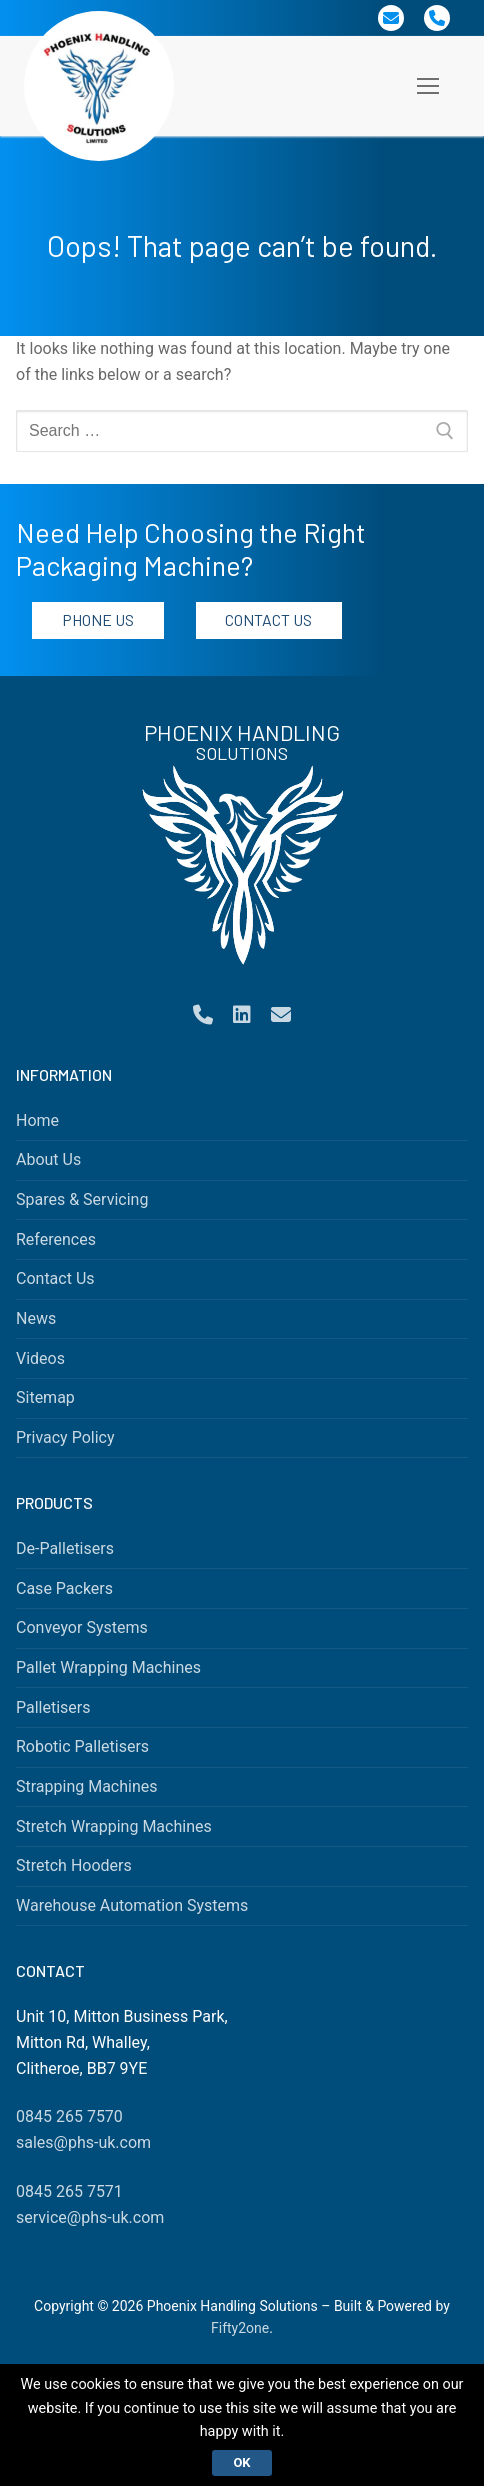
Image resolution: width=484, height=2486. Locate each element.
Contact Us (268, 619)
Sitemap (45, 1397)
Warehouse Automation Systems (132, 1905)
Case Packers (64, 1588)
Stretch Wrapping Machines (114, 1826)
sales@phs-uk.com (83, 2142)
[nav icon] (428, 86)
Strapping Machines (87, 1786)
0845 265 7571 (69, 2191)
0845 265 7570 (69, 2116)
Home (37, 1120)
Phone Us (98, 619)
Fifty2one (240, 2328)
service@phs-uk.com (90, 2217)
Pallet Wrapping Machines (108, 1667)
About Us (48, 1159)
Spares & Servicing (82, 1199)
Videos (40, 1358)
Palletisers (53, 1707)
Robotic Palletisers (82, 1746)
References (56, 1239)
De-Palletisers (65, 1548)
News (36, 1318)
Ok (241, 2462)
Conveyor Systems (82, 1627)
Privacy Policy (65, 1437)
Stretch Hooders (74, 1865)
